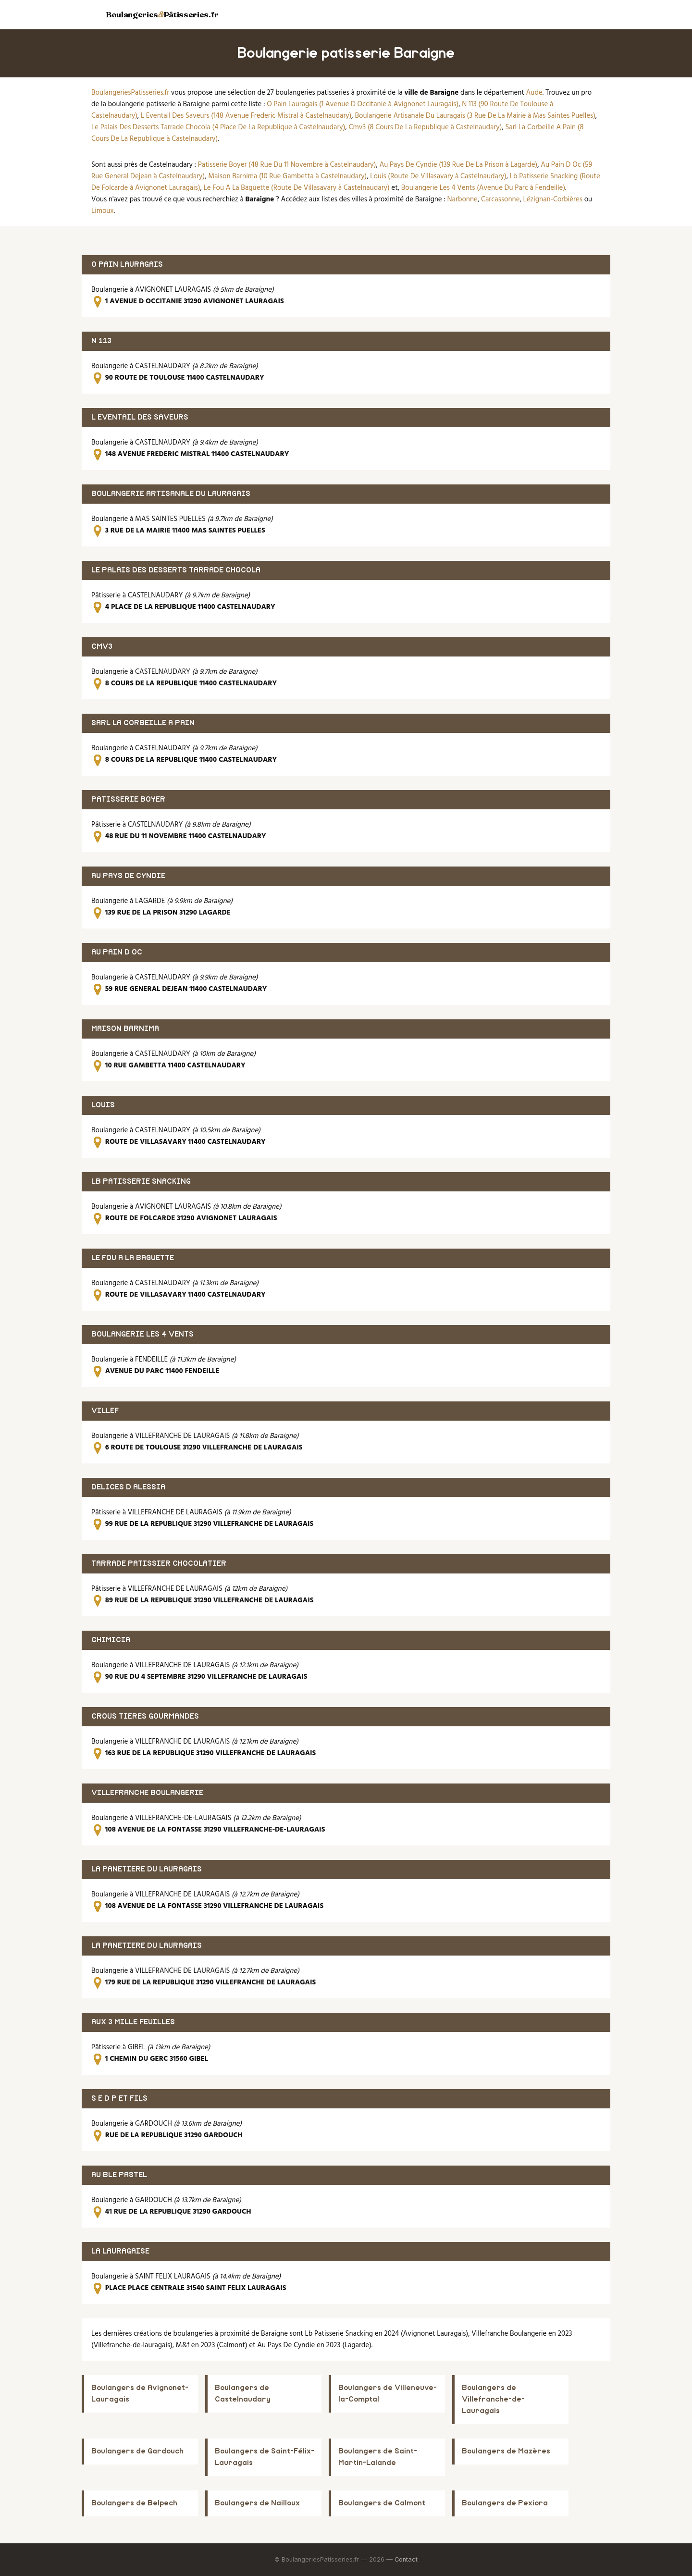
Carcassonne (500, 199)
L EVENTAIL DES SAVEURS (139, 417)
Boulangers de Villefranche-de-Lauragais (493, 2399)
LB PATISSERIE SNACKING (141, 1181)
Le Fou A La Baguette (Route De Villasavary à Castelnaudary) (297, 188)
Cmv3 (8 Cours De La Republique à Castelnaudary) (425, 127)
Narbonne (462, 199)
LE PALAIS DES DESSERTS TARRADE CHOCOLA (175, 570)
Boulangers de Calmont (381, 2503)
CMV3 (101, 646)
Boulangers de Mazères (506, 2451)
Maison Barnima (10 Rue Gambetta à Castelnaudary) (287, 176)
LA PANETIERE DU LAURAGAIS (146, 1869)
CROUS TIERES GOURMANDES (145, 1716)
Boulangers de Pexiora (505, 2503)
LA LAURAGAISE (120, 2251)
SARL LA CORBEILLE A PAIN (143, 723)
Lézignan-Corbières (552, 199)
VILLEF (105, 1410)
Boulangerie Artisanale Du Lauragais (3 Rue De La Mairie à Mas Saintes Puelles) (475, 116)
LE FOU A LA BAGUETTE (132, 1258)
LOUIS (103, 1105)
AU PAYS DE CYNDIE (128, 875)
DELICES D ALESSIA (128, 1487)
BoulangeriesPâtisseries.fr (162, 14)
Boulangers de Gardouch (137, 2451)
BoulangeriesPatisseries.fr (130, 93)
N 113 (101, 341)
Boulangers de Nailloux (257, 2503)
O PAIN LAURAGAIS (127, 264)
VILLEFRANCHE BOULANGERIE (147, 1792)
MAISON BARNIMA (125, 1028)
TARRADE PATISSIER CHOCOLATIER (158, 1563)
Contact (406, 2559)
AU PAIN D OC (116, 952)
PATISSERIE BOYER (128, 799)
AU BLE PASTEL (119, 2175)
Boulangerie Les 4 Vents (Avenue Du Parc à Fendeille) (483, 188)
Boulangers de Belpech (134, 2503)
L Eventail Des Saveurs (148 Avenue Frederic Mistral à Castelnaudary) (246, 116)
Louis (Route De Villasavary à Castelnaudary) (438, 176)
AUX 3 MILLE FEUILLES (133, 2022)
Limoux (102, 211)
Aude (534, 93)
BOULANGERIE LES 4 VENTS (142, 1334)
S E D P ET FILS (119, 2098)
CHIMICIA (110, 1640)
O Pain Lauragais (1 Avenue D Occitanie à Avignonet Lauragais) (362, 104)
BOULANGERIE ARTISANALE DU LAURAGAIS (170, 493)
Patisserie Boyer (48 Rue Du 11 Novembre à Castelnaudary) (287, 165)
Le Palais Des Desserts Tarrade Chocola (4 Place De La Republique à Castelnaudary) (218, 127)
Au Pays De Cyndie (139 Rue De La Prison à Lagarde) (458, 165)
